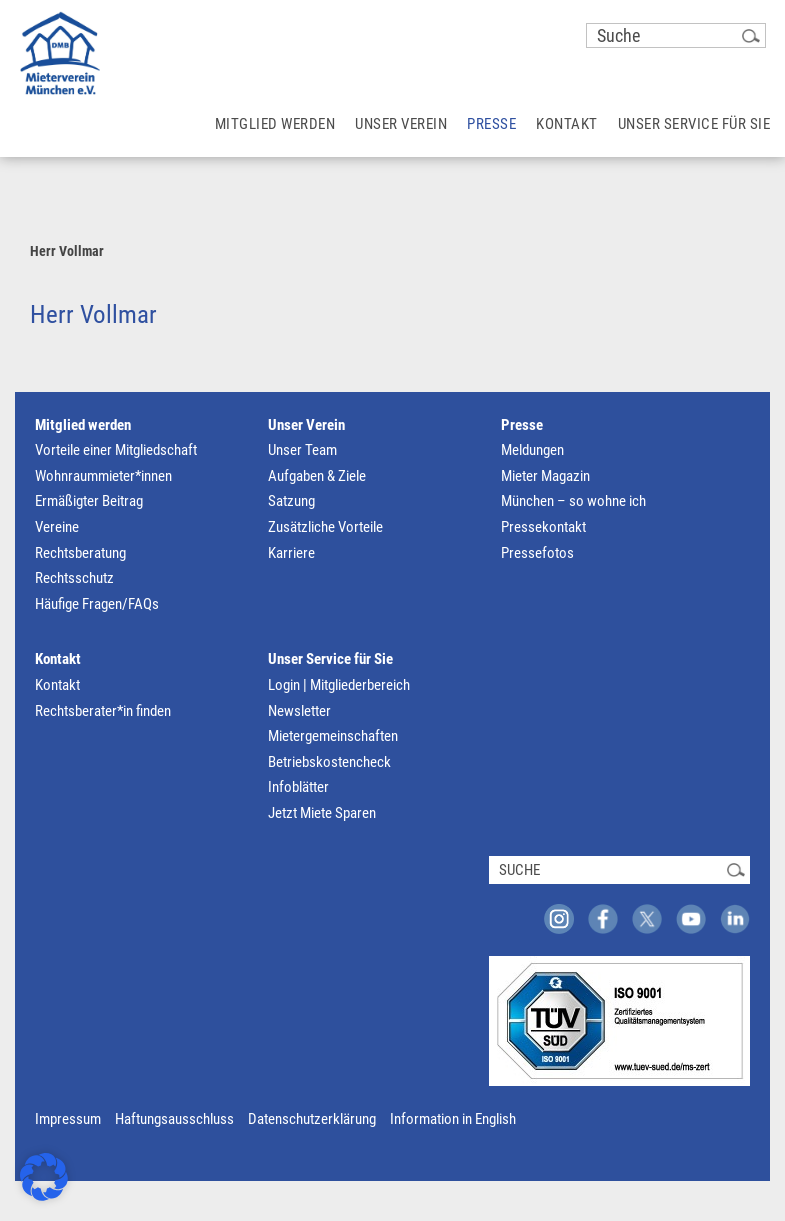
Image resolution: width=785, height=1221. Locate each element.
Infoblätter (298, 787)
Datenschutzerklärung (312, 1119)
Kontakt (58, 659)
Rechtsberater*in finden (103, 711)
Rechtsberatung (80, 553)
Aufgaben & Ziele (317, 476)
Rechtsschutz (74, 578)
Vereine (57, 527)
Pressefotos (537, 553)
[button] (44, 1177)
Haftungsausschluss (174, 1119)
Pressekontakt (543, 527)
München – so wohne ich (573, 501)
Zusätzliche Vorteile (325, 527)
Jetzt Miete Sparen (322, 813)
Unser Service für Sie (330, 659)
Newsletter (299, 711)
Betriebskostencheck (329, 762)
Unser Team (302, 450)
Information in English (453, 1119)
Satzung (291, 501)
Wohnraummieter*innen (103, 476)
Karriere (291, 553)
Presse (522, 425)
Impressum (68, 1119)
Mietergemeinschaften (333, 736)
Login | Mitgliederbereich (339, 685)
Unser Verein (306, 425)
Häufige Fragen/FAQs (97, 604)
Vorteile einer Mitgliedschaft (116, 450)
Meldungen (532, 450)
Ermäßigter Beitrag (89, 501)
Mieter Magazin (545, 476)
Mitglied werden (83, 425)
